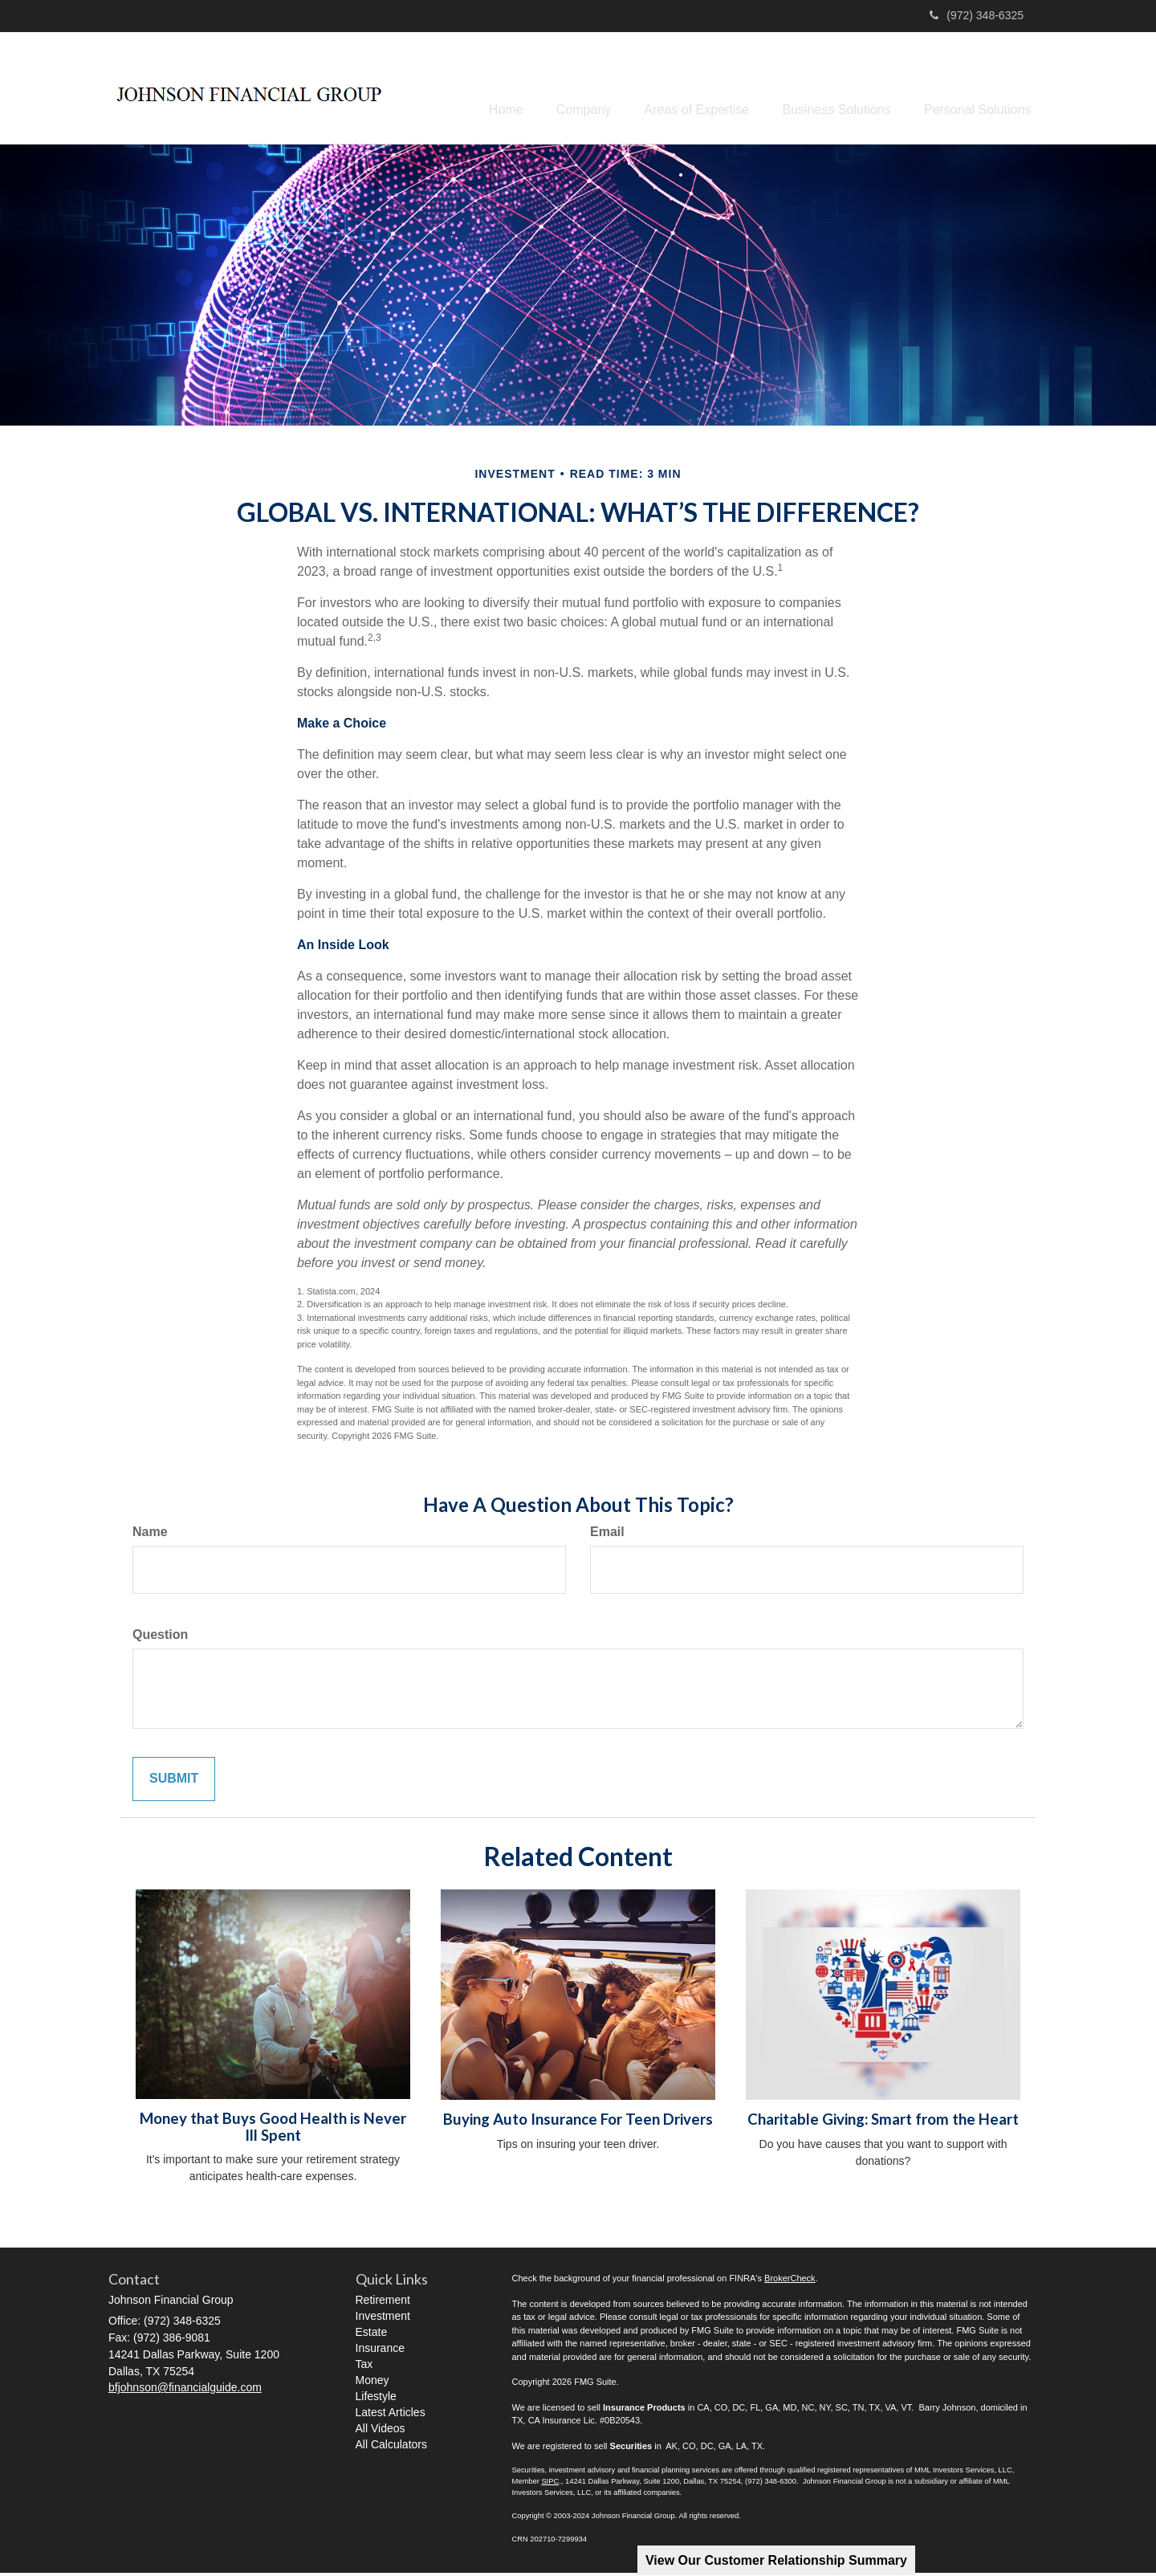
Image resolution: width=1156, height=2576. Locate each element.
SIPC (550, 2484)
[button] (558, 89)
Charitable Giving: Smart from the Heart (883, 2122)
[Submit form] (173, 1782)
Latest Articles (390, 2415)
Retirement (383, 2303)
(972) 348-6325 (977, 15)
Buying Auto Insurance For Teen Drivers (578, 2122)
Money (372, 2383)
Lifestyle (376, 2399)
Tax (364, 2367)
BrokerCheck (790, 2281)
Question (160, 1638)
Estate (372, 2335)
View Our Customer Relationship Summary (776, 2560)
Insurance (380, 2351)
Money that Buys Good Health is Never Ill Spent (273, 2130)
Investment (383, 2319)
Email (607, 1535)
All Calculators (391, 2447)
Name (150, 1535)
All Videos (380, 2431)
